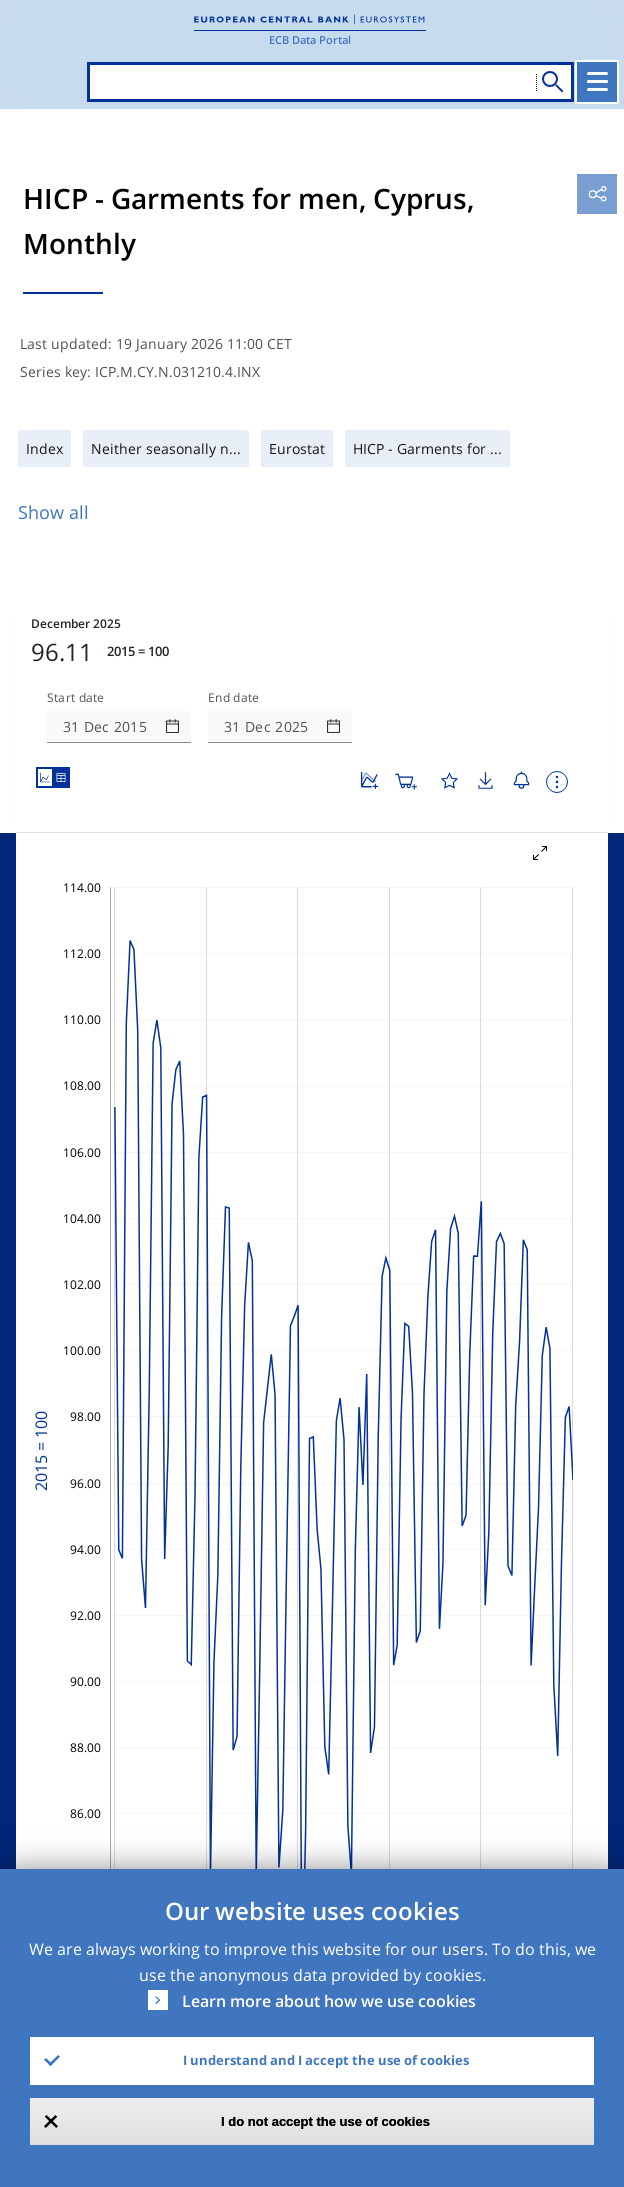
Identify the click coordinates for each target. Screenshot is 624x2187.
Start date (76, 698)
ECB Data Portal (310, 39)
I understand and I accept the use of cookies (326, 2060)
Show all (53, 512)
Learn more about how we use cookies (329, 2001)
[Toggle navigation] (597, 82)
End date (234, 698)
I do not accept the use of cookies (325, 2121)
